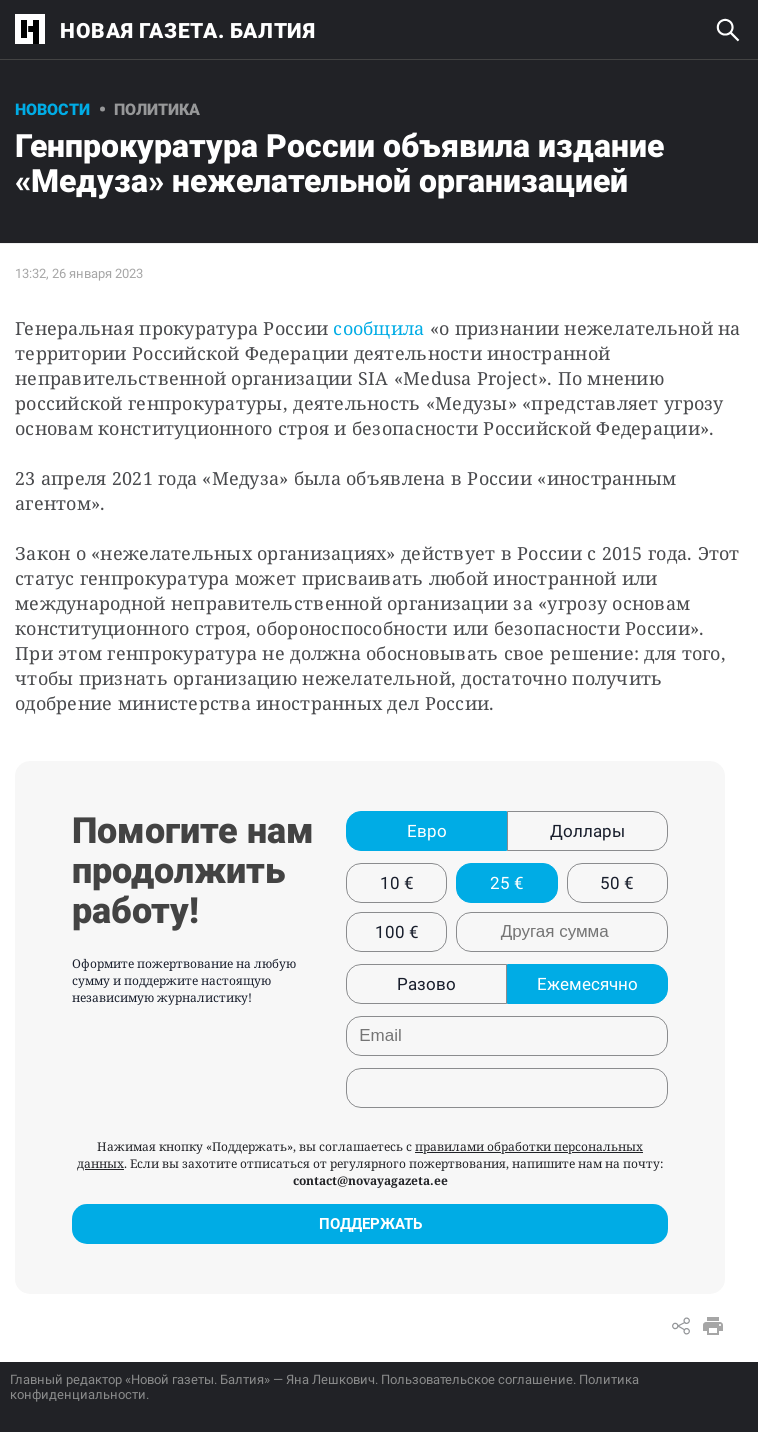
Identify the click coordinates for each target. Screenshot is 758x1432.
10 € (397, 883)
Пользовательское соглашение (477, 1379)
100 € (397, 932)
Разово (426, 984)
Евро (427, 831)
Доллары (587, 831)
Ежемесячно (587, 984)
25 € (507, 883)
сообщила (378, 328)
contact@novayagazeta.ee (370, 1180)
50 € (617, 883)
